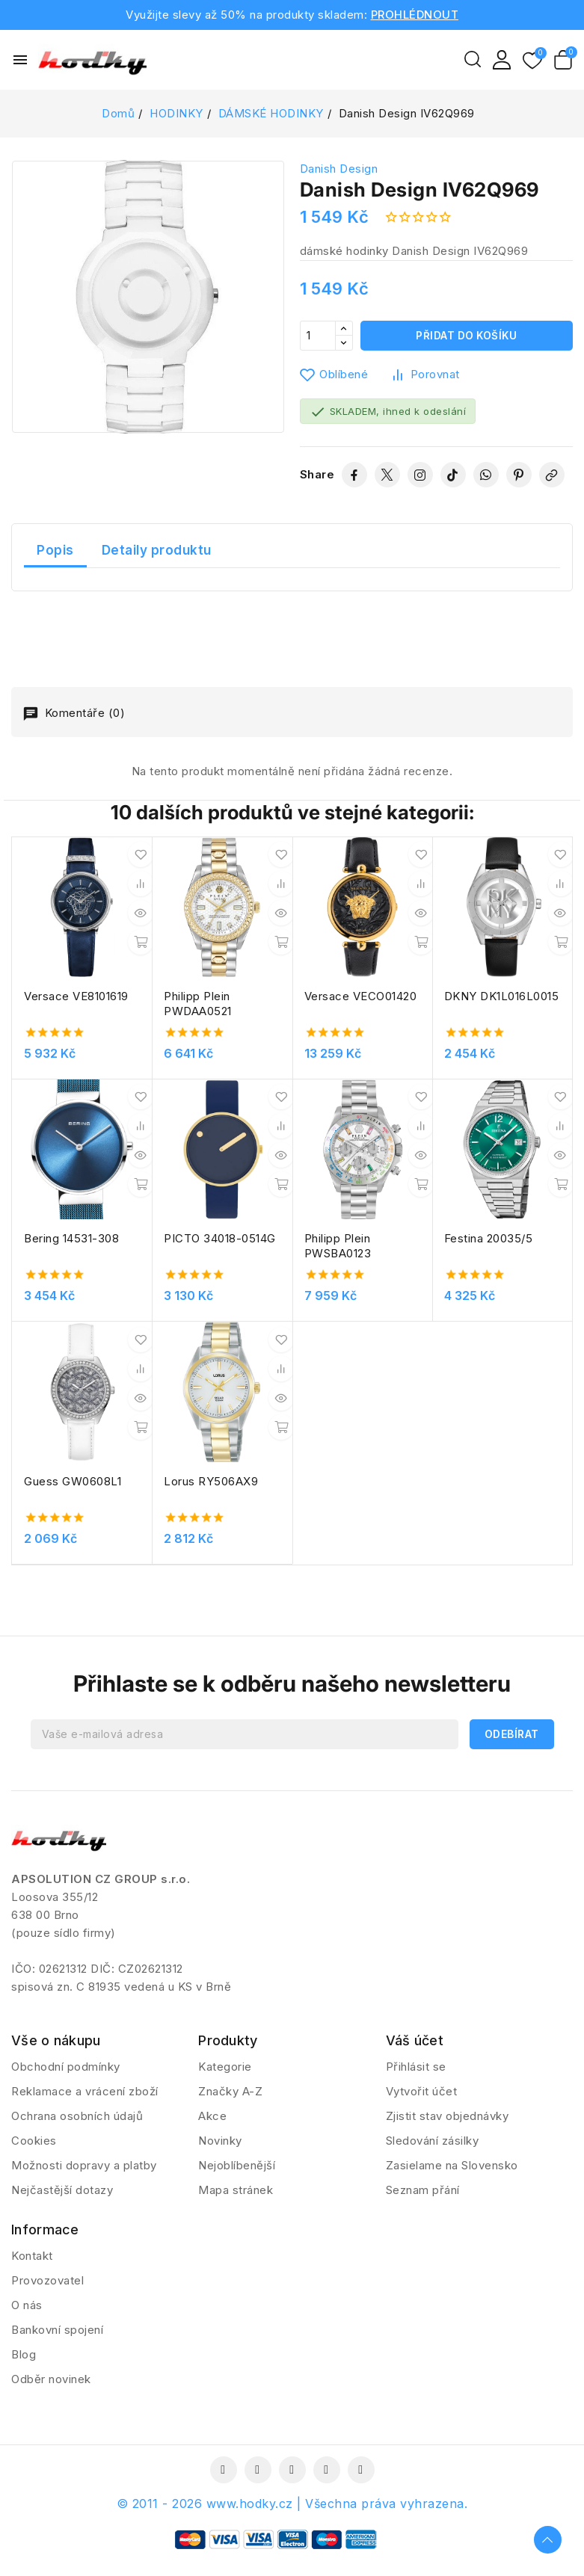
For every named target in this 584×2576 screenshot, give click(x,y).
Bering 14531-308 (71, 1238)
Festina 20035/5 (488, 1238)
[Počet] (318, 336)
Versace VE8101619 (76, 996)
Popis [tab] (55, 550)
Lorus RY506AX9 (211, 1481)
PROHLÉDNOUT (415, 14)
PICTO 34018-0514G (220, 1238)
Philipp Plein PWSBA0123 (338, 1245)
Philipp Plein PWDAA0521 (198, 1003)
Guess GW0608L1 (72, 1481)
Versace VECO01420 (360, 996)
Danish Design (339, 168)
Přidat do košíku (466, 335)
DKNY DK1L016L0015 (501, 996)
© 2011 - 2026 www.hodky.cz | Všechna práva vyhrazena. (292, 2513)
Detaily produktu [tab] (157, 550)
